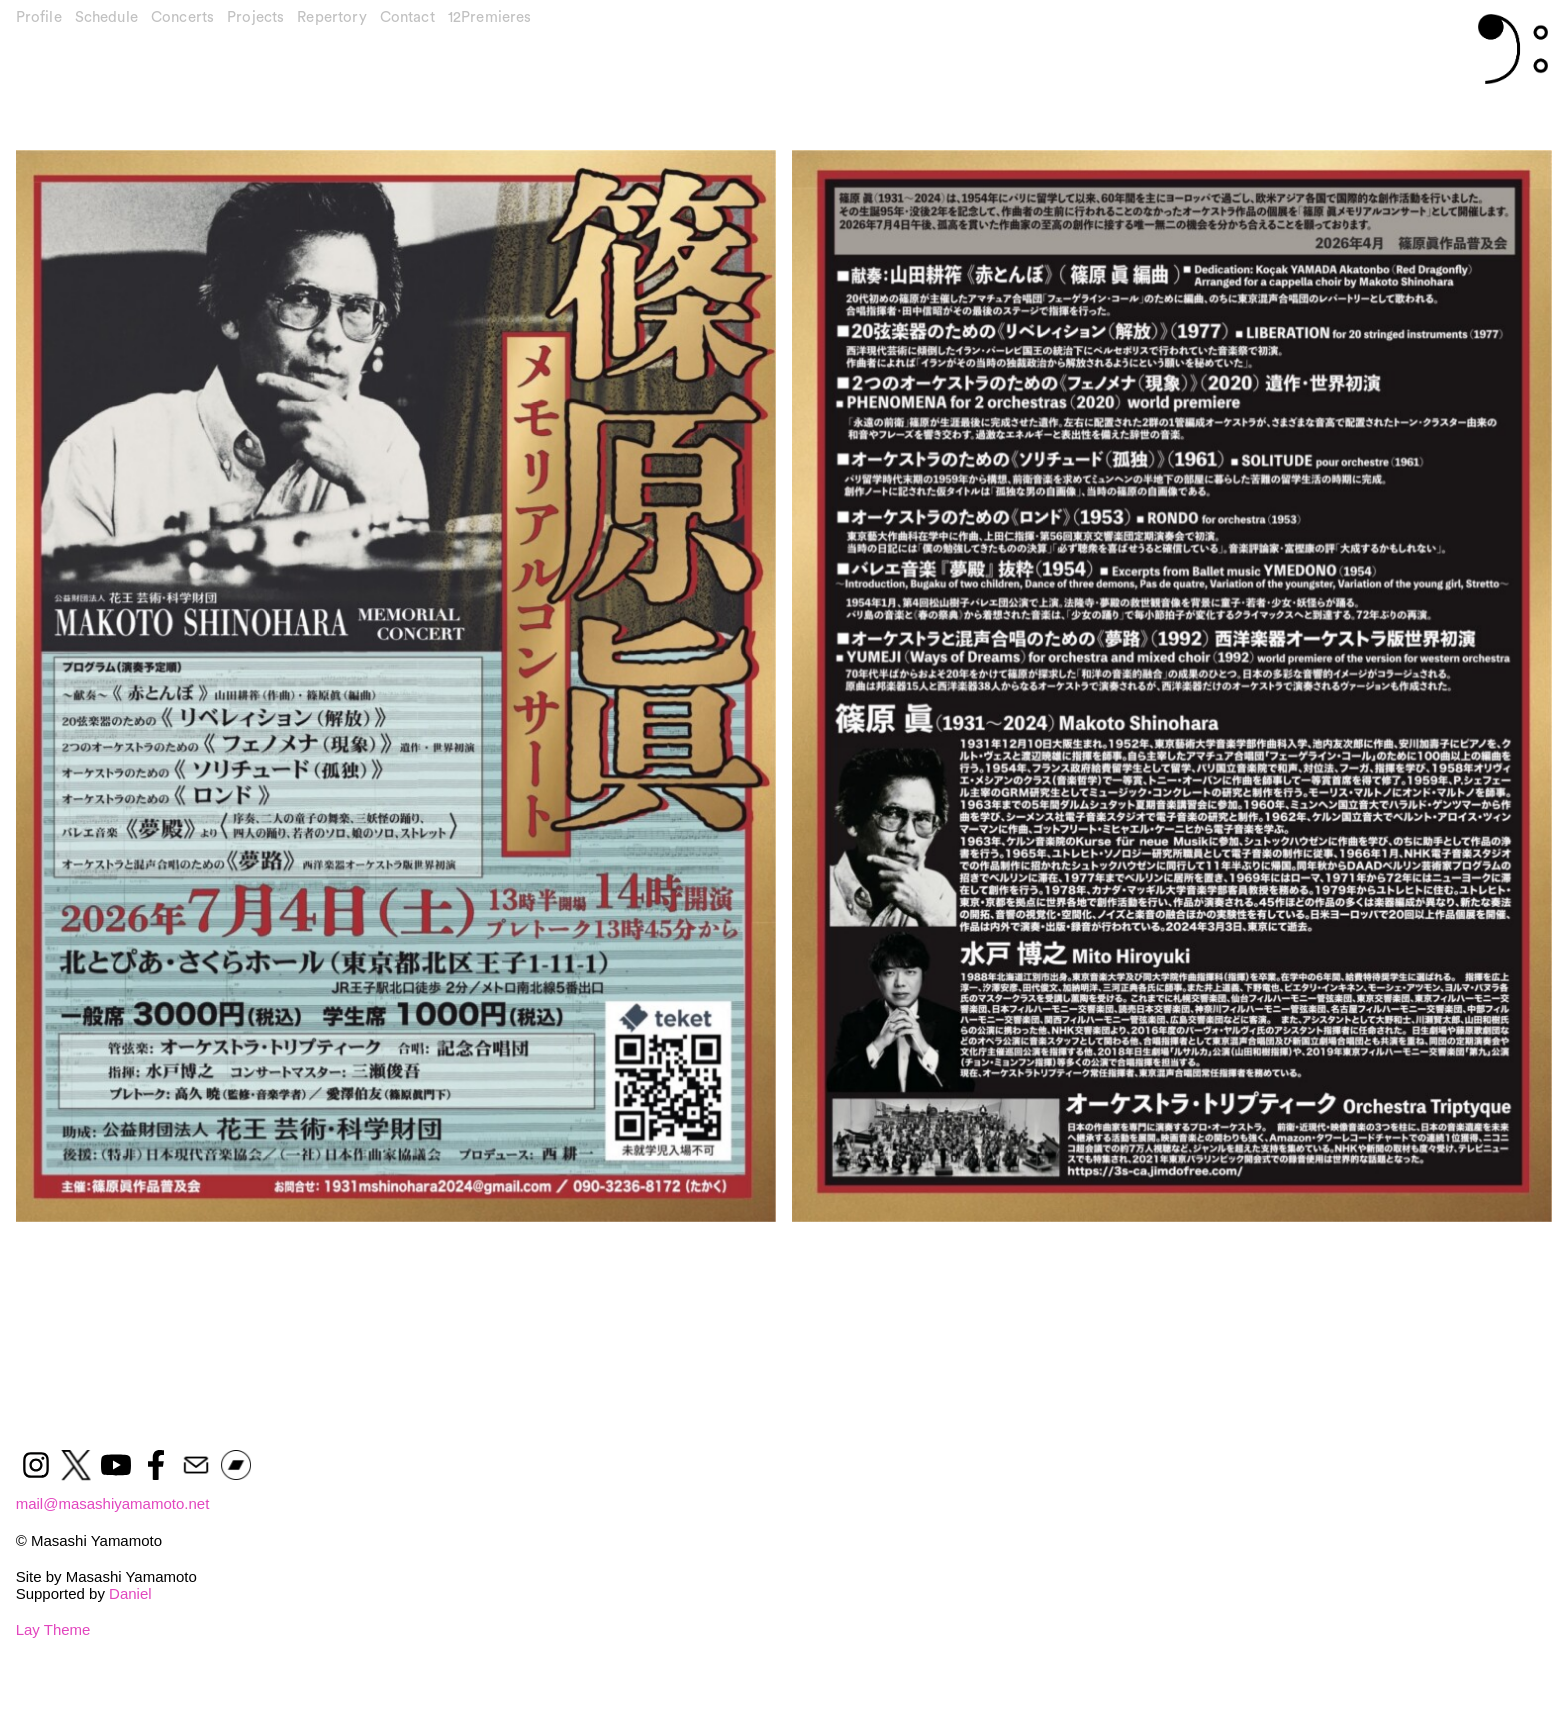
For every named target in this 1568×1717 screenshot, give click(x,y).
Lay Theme (53, 1629)
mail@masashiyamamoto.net (113, 1503)
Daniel (130, 1593)
